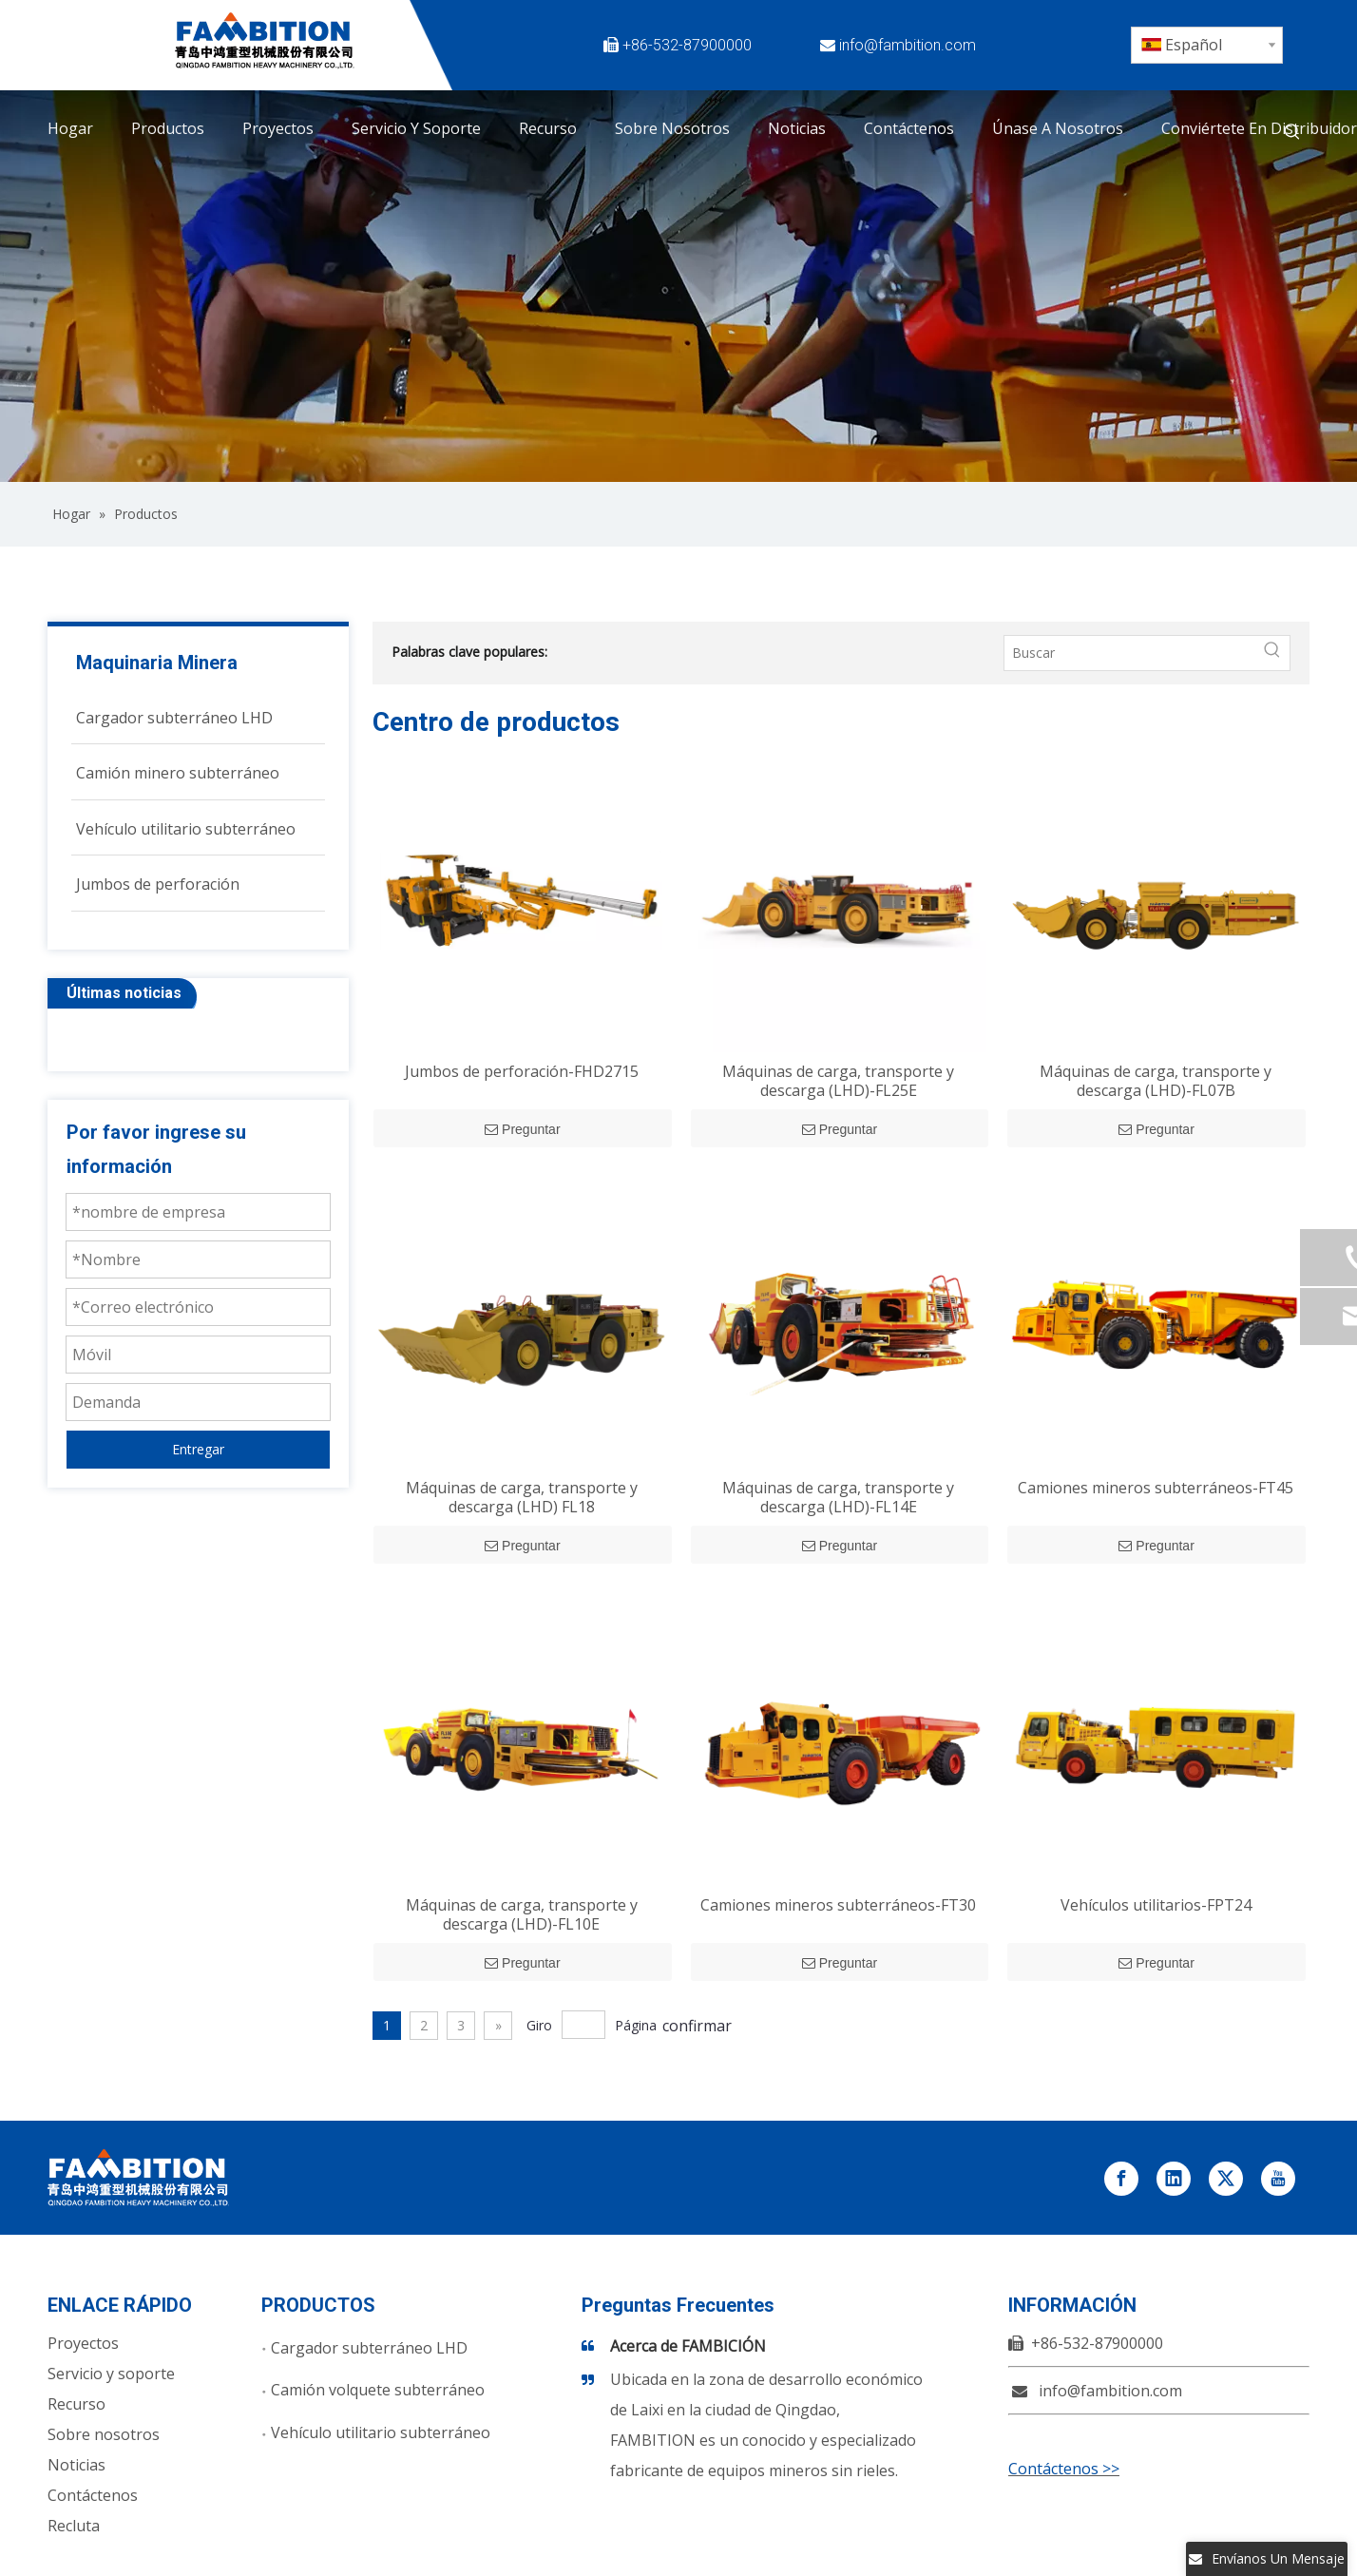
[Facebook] (995, 44)
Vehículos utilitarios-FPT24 (1156, 1904)
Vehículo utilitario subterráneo (380, 2432)
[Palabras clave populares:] (1292, 132)
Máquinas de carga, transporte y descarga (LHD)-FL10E (522, 1914)
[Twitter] (1038, 44)
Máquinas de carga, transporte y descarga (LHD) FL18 (522, 1497)
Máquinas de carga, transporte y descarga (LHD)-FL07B (1155, 1081)
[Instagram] (1038, 75)
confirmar (697, 2025)
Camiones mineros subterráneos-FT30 (838, 1904)
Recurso (76, 2403)
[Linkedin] (1082, 44)
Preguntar (522, 1129)
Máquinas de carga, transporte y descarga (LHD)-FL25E (838, 1081)
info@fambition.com (907, 45)
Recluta (74, 2525)
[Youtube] (995, 75)
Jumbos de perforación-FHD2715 (522, 1071)
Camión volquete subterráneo (378, 2389)
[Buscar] (1129, 653)
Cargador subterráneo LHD (369, 2347)
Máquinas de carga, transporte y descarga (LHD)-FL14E (838, 1497)
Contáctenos (93, 2495)
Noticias (76, 2464)
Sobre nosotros (104, 2434)
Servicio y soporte (111, 2373)
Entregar (198, 1449)
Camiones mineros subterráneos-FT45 (1155, 1487)
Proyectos (83, 2343)
